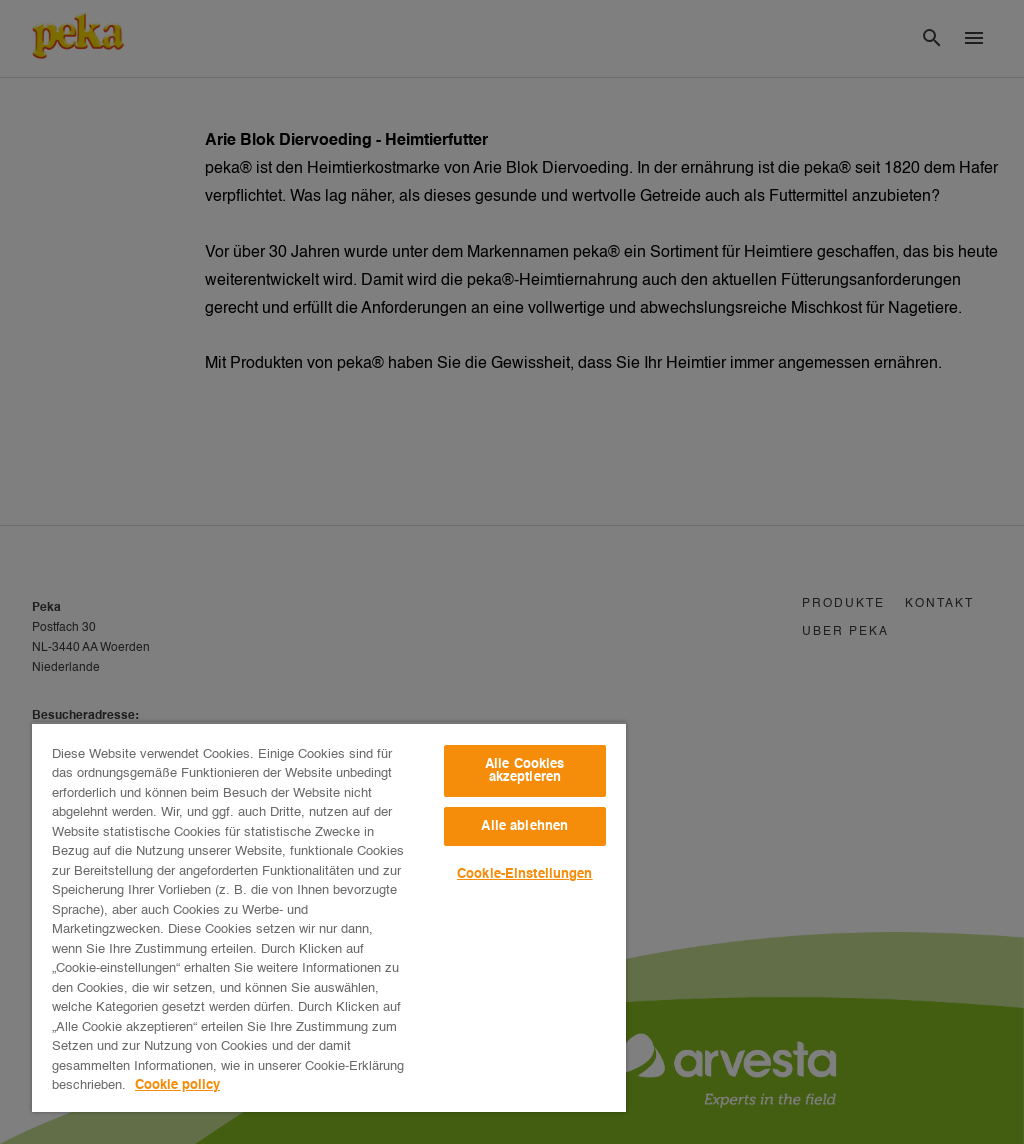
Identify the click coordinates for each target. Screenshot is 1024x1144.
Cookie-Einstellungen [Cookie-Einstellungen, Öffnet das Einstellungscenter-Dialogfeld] (525, 874)
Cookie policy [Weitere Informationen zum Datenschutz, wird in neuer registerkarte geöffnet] (177, 1085)
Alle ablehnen (524, 826)
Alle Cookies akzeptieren (525, 771)
